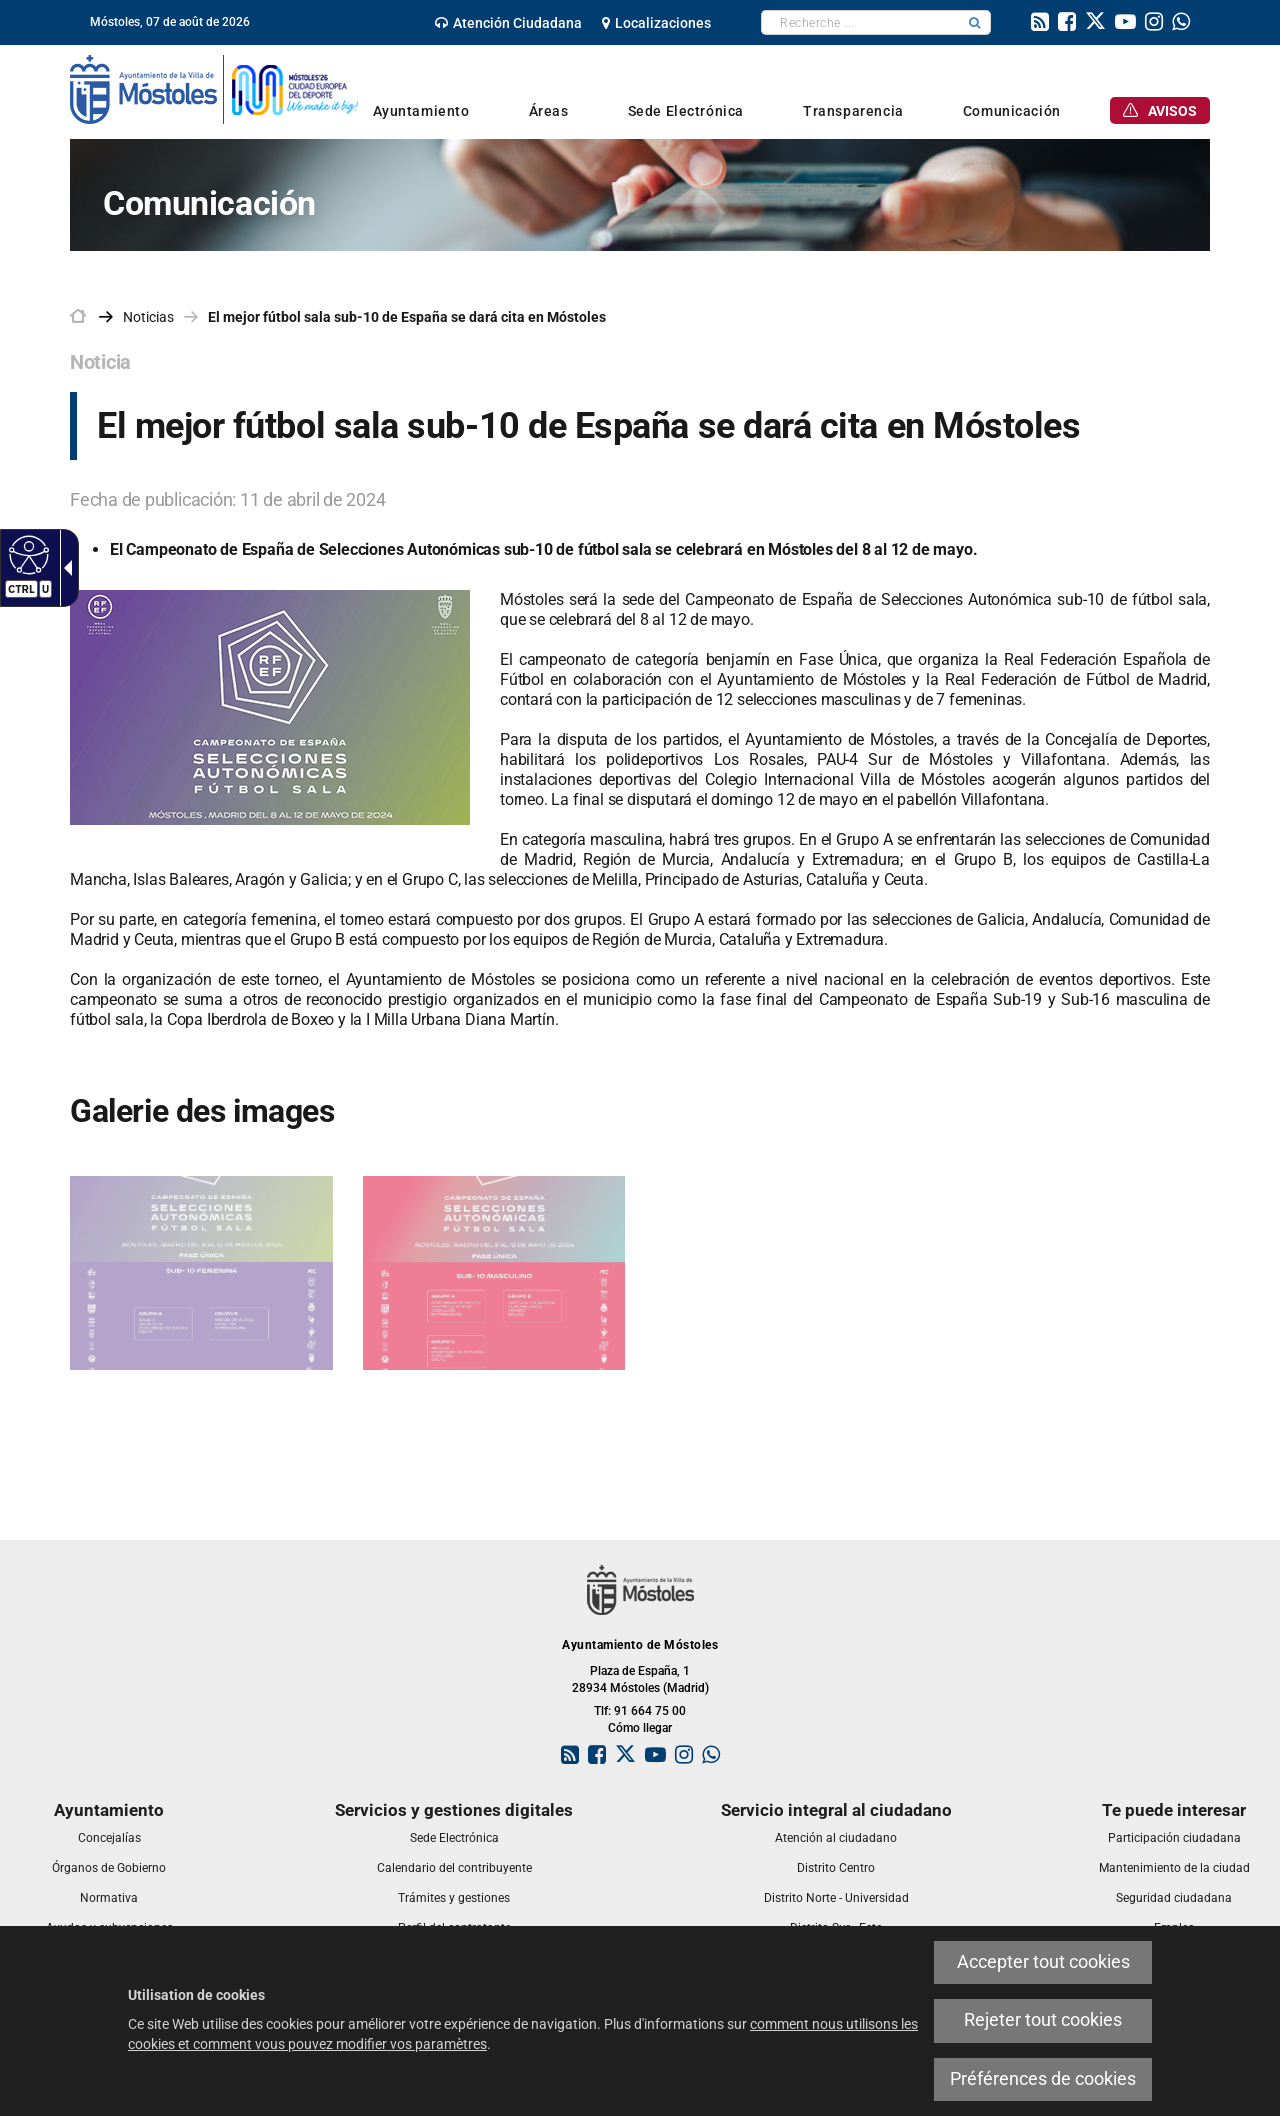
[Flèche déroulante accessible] (64, 568)
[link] (508, 23)
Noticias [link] (148, 317)
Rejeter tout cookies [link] (1043, 2020)
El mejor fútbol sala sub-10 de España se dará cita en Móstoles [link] (407, 317)
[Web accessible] (26, 554)
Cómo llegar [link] (640, 1728)
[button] (975, 22)
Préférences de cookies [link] (1043, 2079)
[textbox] (860, 22)
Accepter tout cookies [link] (1043, 1962)
